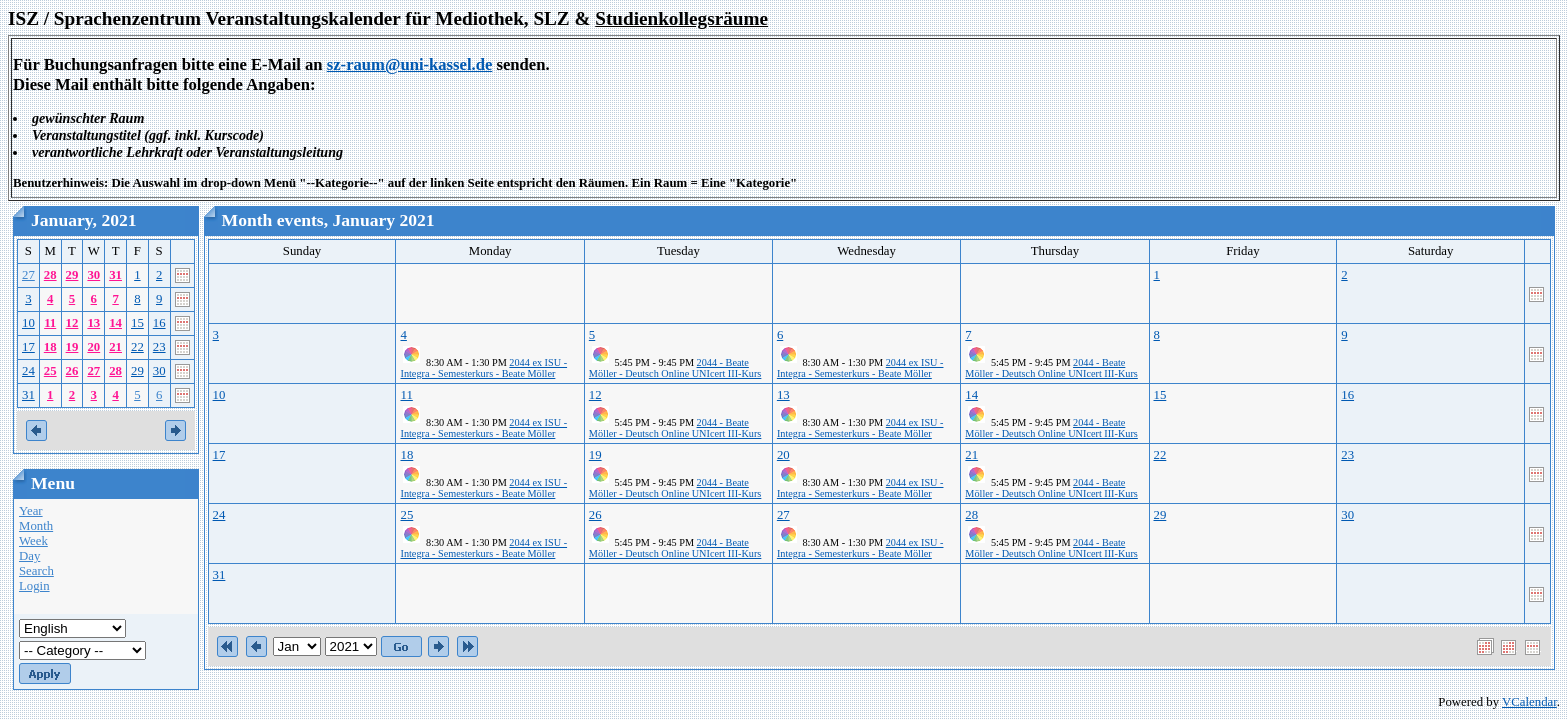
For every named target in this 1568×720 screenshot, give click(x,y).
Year (31, 511)
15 (137, 323)
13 (93, 323)
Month (36, 526)
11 (50, 323)
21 (115, 347)
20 (93, 347)
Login (34, 586)
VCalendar (1529, 702)
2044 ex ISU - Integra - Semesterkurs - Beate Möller (483, 368)
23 (159, 347)
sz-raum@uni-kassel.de (410, 64)
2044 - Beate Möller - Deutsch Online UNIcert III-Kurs (675, 368)
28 (50, 275)
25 (50, 371)
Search (36, 571)
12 (72, 323)
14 (115, 323)
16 (159, 323)
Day (29, 556)
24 (28, 371)
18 (50, 347)
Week (33, 541)
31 (115, 275)
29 (72, 275)
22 (137, 347)
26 (72, 371)
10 (28, 323)
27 (28, 275)
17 (28, 347)
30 (93, 275)
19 (72, 347)
